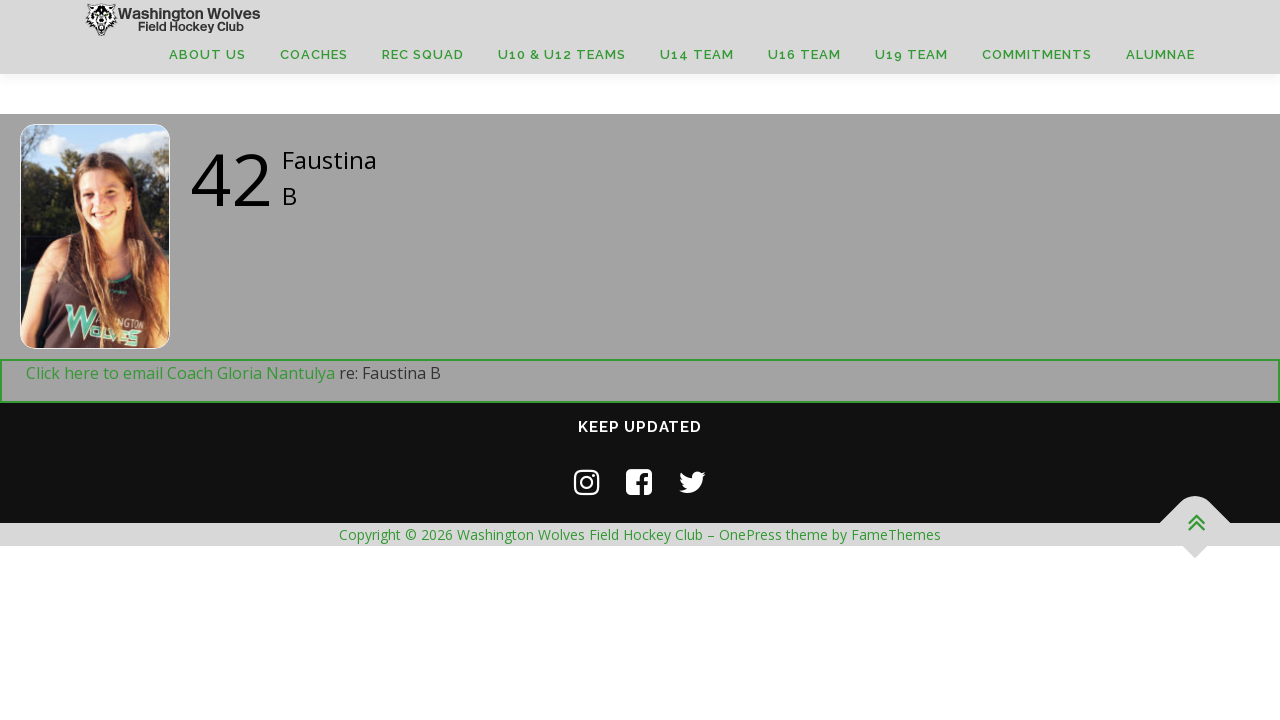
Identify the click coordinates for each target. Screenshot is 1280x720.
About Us (207, 54)
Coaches (314, 54)
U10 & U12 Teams (562, 54)
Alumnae (1160, 54)
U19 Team (911, 54)
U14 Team (697, 54)
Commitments (1037, 54)
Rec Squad (423, 54)
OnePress (750, 534)
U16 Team (804, 54)
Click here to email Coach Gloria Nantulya (180, 373)
